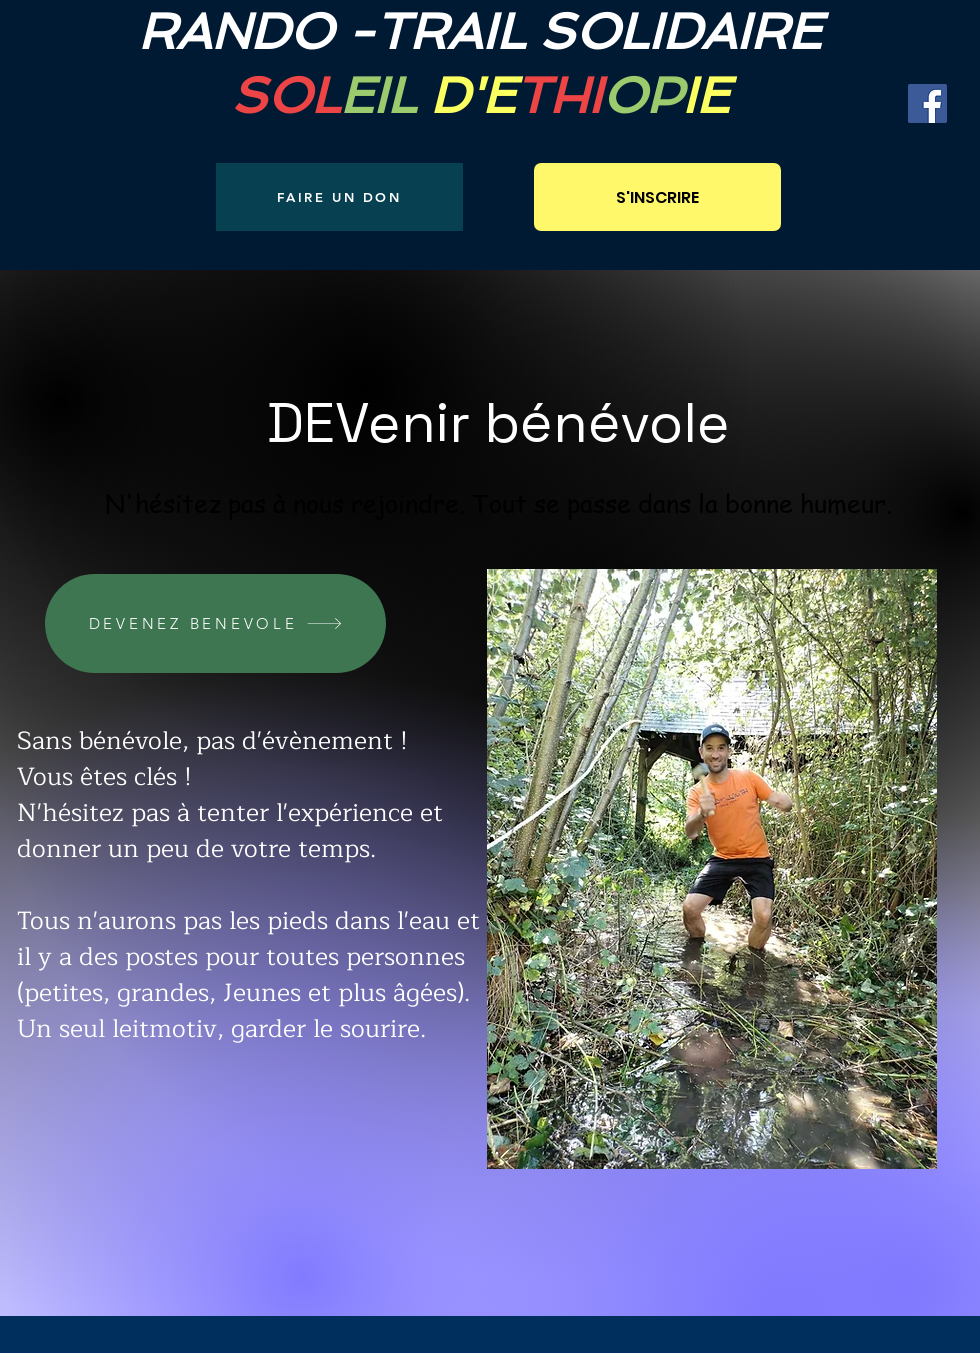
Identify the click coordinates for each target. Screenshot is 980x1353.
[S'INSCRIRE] (657, 197)
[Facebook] (927, 103)
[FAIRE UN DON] (339, 197)
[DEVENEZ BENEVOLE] (215, 623)
